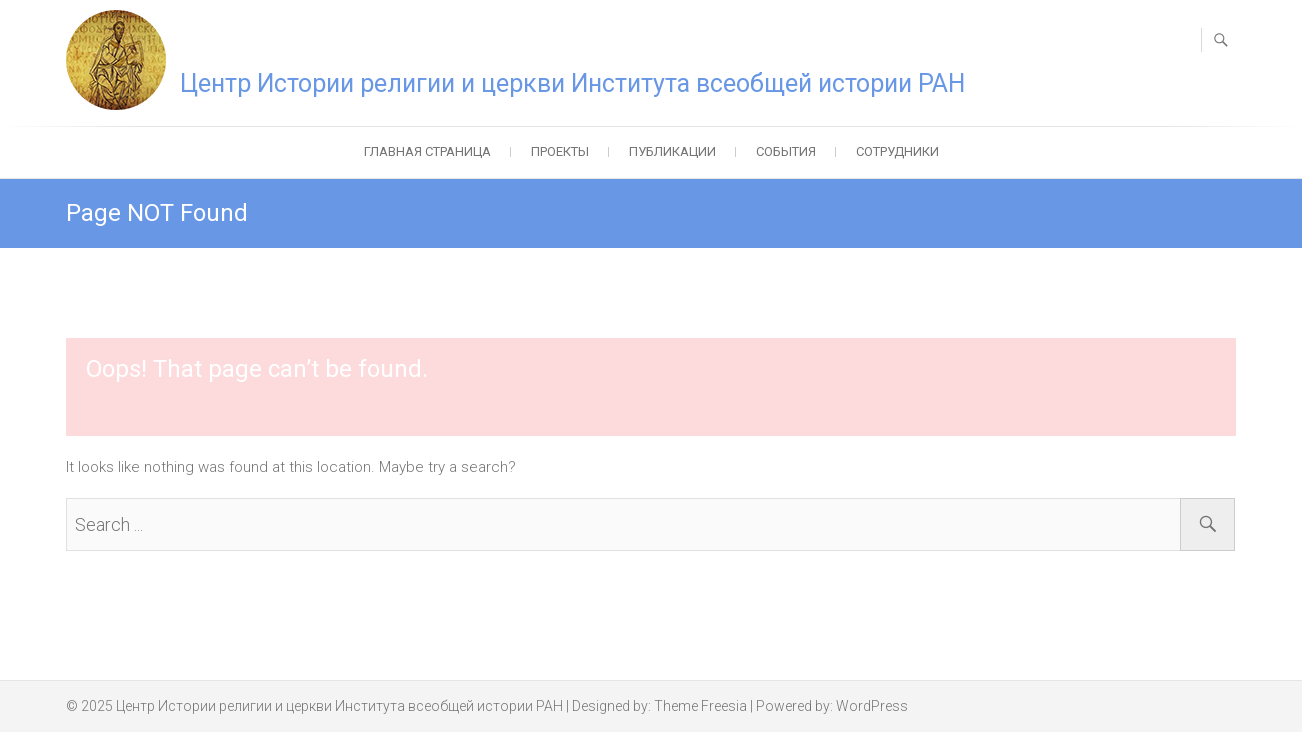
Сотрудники (897, 151)
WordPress (872, 706)
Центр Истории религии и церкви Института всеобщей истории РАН (572, 83)
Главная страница (427, 151)
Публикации (672, 151)
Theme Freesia (700, 706)
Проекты (560, 151)
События (786, 151)
